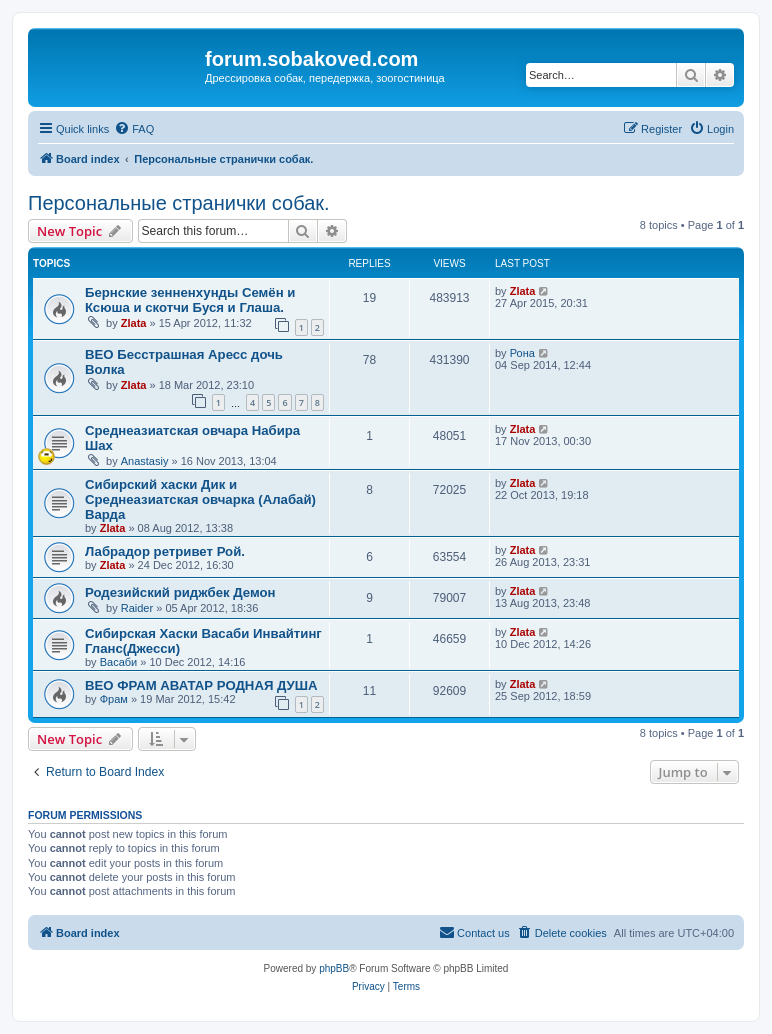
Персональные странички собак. (179, 203)
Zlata (134, 323)
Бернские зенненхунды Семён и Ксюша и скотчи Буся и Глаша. (190, 300)
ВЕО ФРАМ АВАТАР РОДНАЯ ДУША (201, 685)
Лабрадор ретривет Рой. (165, 551)
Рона (522, 353)
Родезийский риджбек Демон (180, 592)
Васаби (119, 662)
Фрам (114, 699)
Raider (137, 608)
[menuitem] (134, 129)
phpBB (334, 968)
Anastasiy (145, 461)
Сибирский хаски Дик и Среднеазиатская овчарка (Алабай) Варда (200, 499)
